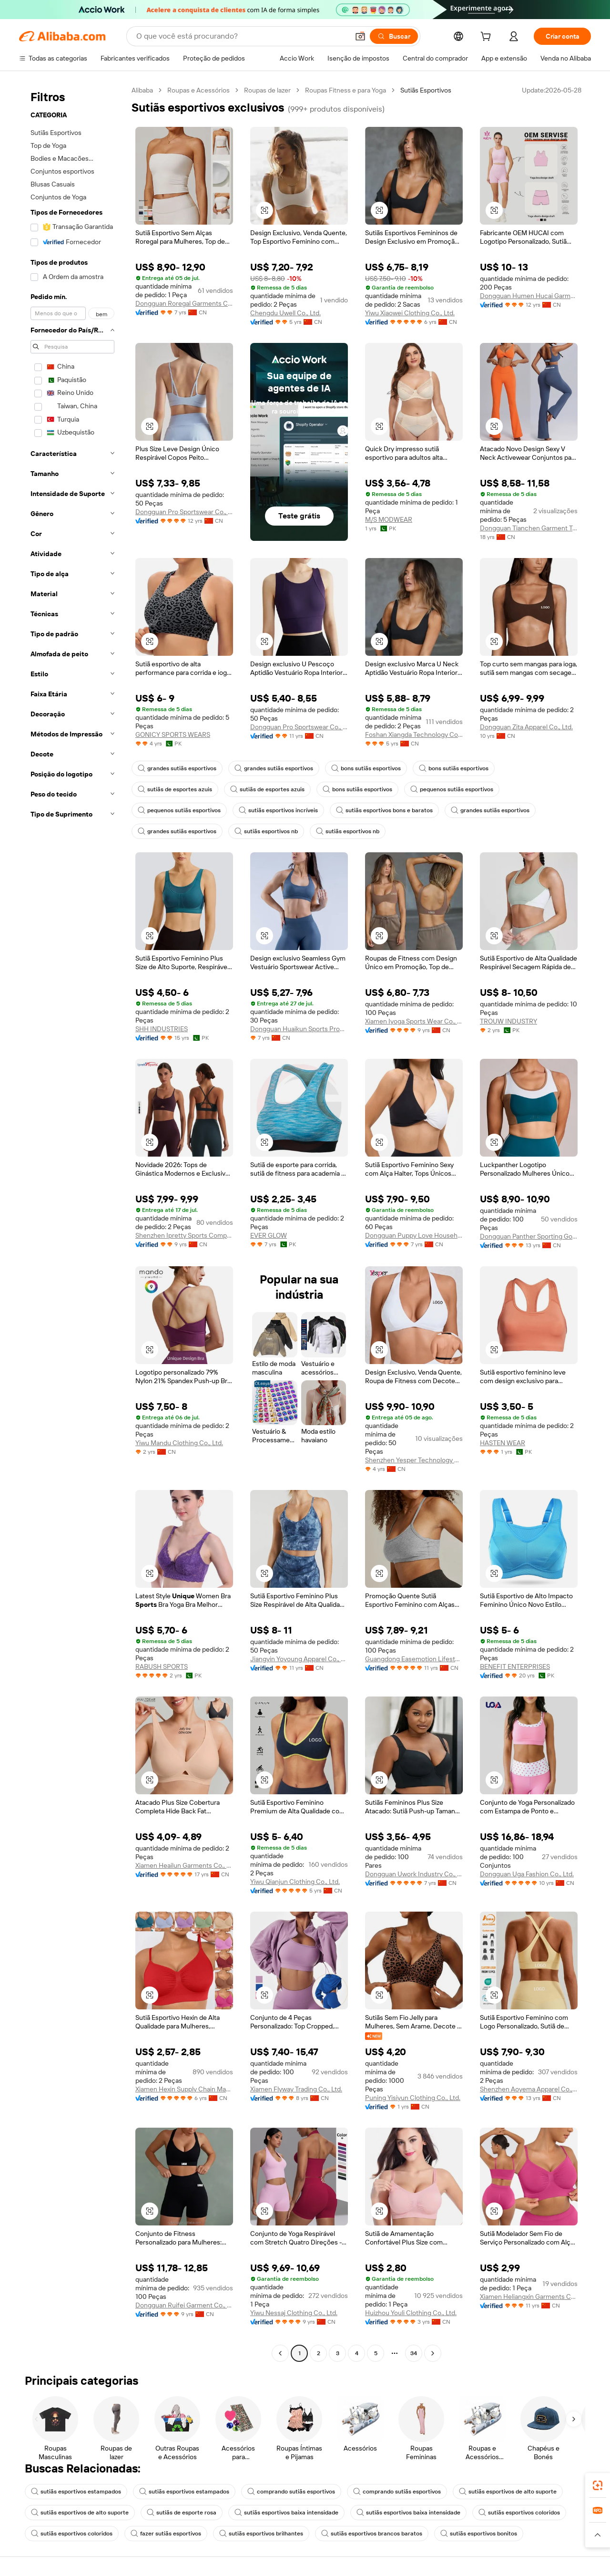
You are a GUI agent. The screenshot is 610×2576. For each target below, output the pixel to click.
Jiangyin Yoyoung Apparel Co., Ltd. (299, 1659)
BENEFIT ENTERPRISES (515, 1666)
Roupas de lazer (267, 90)
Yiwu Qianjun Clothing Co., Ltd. (295, 1881)
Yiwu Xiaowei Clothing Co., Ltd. (410, 313)
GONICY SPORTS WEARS (172, 734)
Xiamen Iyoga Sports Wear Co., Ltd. (414, 1021)
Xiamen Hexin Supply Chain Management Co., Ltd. (184, 2089)
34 (413, 2353)
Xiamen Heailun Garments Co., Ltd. (184, 1865)
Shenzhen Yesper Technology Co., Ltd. (414, 1460)
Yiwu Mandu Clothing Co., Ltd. (179, 1443)
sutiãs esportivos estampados (76, 2491)
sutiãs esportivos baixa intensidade (286, 2512)
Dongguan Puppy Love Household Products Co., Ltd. (414, 1235)
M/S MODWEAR (388, 519)
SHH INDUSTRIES (161, 1029)
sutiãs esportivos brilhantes (261, 2533)
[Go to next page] (432, 2353)
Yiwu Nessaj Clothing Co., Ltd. (293, 2313)
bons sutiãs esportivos (366, 768)
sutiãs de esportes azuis (175, 789)
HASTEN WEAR (502, 1443)
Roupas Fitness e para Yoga (345, 90)
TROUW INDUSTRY (508, 1021)
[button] (360, 36)
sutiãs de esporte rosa (181, 2512)
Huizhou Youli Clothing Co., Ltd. (411, 2313)
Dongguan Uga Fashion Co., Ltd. (527, 1874)
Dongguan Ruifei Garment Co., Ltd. (184, 2305)
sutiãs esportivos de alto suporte (508, 2491)
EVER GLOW (268, 1235)
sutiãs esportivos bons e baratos (384, 810)
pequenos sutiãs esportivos (451, 789)
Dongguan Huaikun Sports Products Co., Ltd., (299, 1029)
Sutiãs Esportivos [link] (425, 90)
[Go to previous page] (280, 2353)
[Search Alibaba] (241, 36)
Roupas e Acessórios (198, 90)
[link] (597, 2485)
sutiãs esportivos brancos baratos (371, 2533)
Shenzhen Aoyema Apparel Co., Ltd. (529, 2089)
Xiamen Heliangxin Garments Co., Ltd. (529, 2296)
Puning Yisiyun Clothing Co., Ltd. (412, 2097)
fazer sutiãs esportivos (166, 2533)
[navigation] (72, 1223)
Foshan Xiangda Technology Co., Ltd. (414, 734)
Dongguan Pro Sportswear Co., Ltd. (184, 512)
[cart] (487, 37)
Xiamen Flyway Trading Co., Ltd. (296, 2089)
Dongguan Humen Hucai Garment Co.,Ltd (529, 296)
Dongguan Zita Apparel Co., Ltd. (526, 727)
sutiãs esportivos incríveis (278, 810)
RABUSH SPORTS (161, 1666)
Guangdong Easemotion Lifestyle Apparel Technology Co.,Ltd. (414, 1659)
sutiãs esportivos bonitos (478, 2533)
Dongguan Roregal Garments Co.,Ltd (184, 303)
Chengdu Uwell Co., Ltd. (285, 313)
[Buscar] (394, 36)
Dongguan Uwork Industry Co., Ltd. (414, 1874)
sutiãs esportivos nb (266, 831)
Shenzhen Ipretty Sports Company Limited (184, 1235)
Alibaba (142, 90)
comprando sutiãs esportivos (291, 2491)
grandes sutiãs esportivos (177, 768)
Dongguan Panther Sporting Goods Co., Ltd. (529, 1236)
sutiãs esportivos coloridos (519, 2512)
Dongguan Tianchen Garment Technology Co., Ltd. (529, 528)
